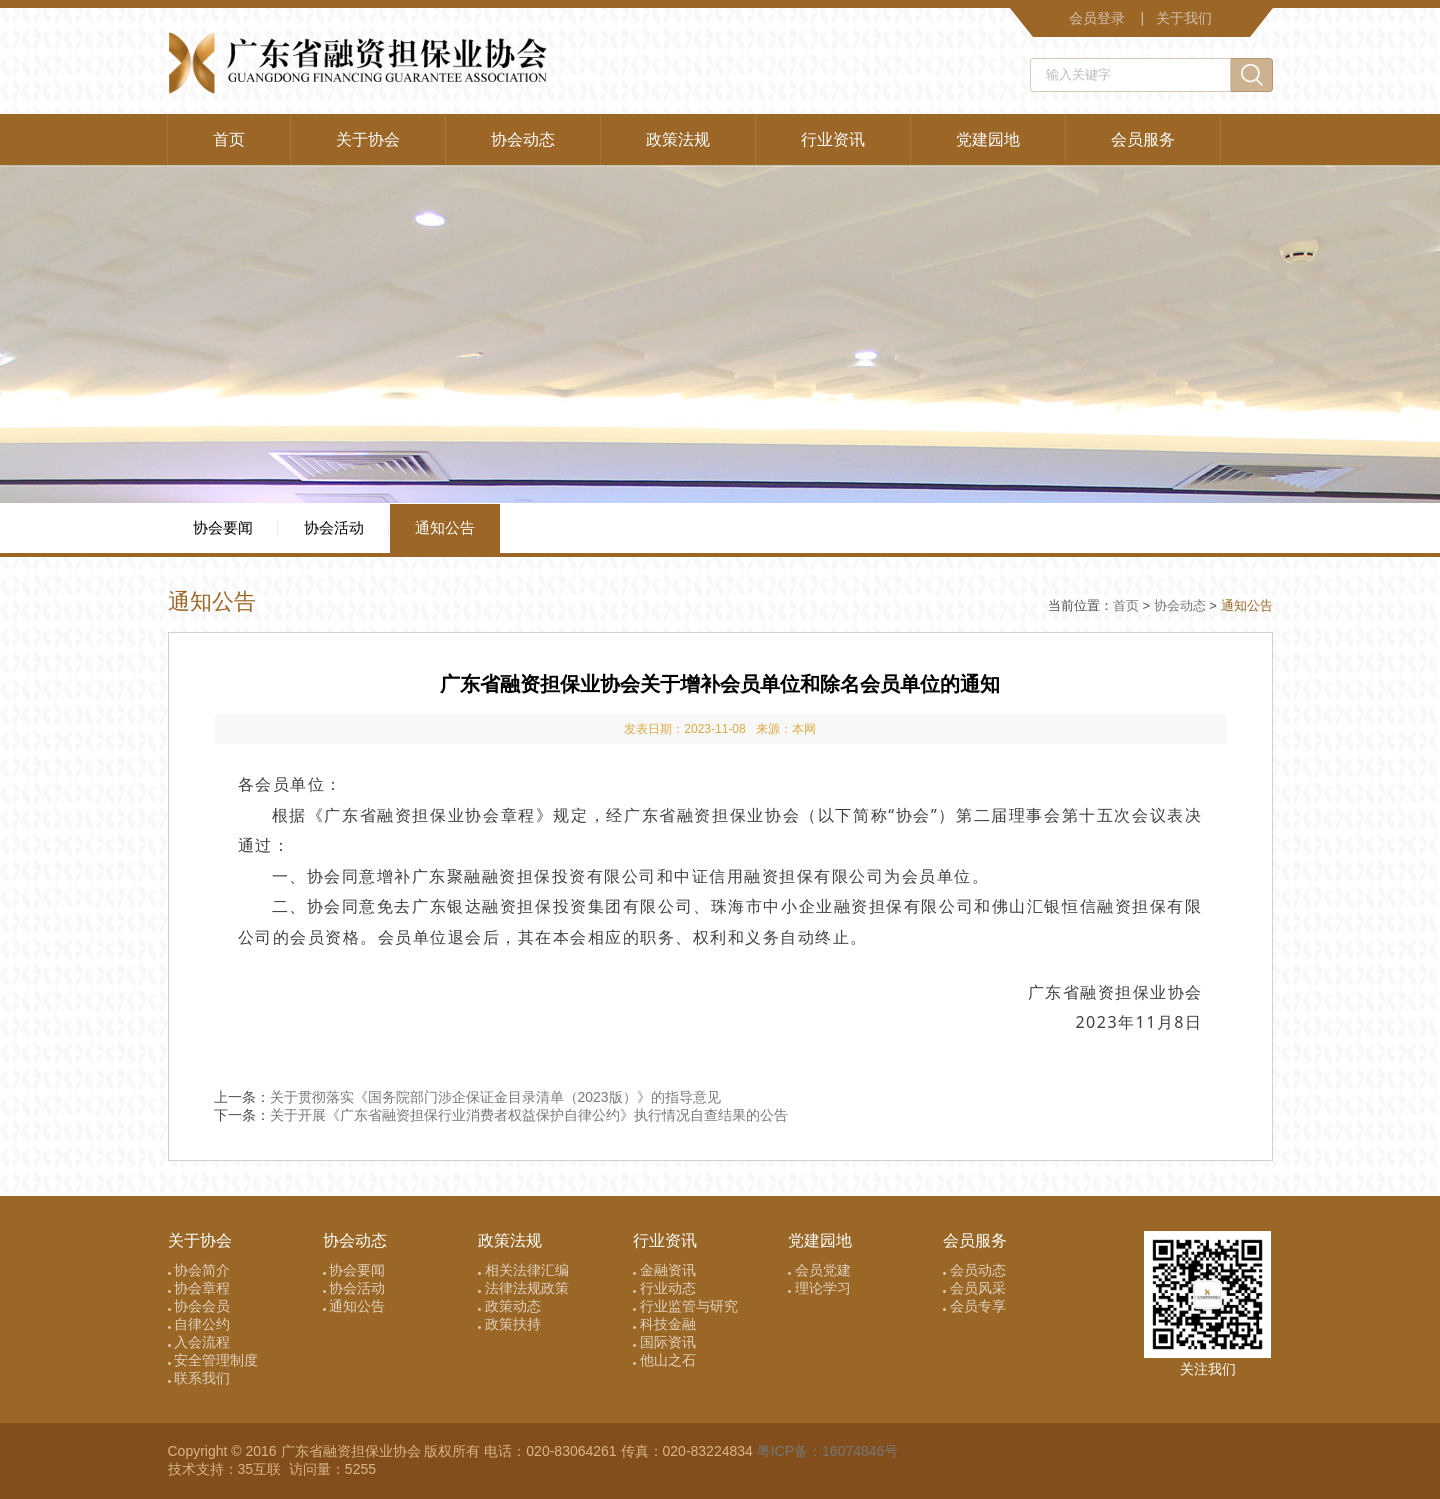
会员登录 (1097, 18)
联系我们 (199, 1378)
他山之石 (664, 1360)
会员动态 (974, 1270)
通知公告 (445, 527)
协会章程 (199, 1288)
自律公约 (199, 1324)
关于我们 (1184, 18)
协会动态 (523, 139)
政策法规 (678, 139)
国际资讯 (664, 1342)
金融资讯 (664, 1270)
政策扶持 (509, 1324)
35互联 (261, 1469)
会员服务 (1143, 139)
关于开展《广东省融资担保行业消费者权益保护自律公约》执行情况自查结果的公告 (529, 1115)
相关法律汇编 (523, 1270)
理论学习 (819, 1288)
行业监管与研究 (685, 1306)
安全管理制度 (213, 1360)
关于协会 (368, 139)
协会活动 (334, 527)
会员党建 (819, 1270)
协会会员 (199, 1306)
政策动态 (509, 1306)
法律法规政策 (523, 1288)
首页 (229, 139)
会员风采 (974, 1288)
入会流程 (199, 1342)
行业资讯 (833, 139)
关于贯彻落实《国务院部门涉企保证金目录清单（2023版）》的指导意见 (495, 1097)
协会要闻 (223, 527)
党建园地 (988, 139)
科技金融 (664, 1324)
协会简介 (199, 1270)
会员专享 (974, 1306)
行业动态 (664, 1288)
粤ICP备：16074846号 (828, 1451)
